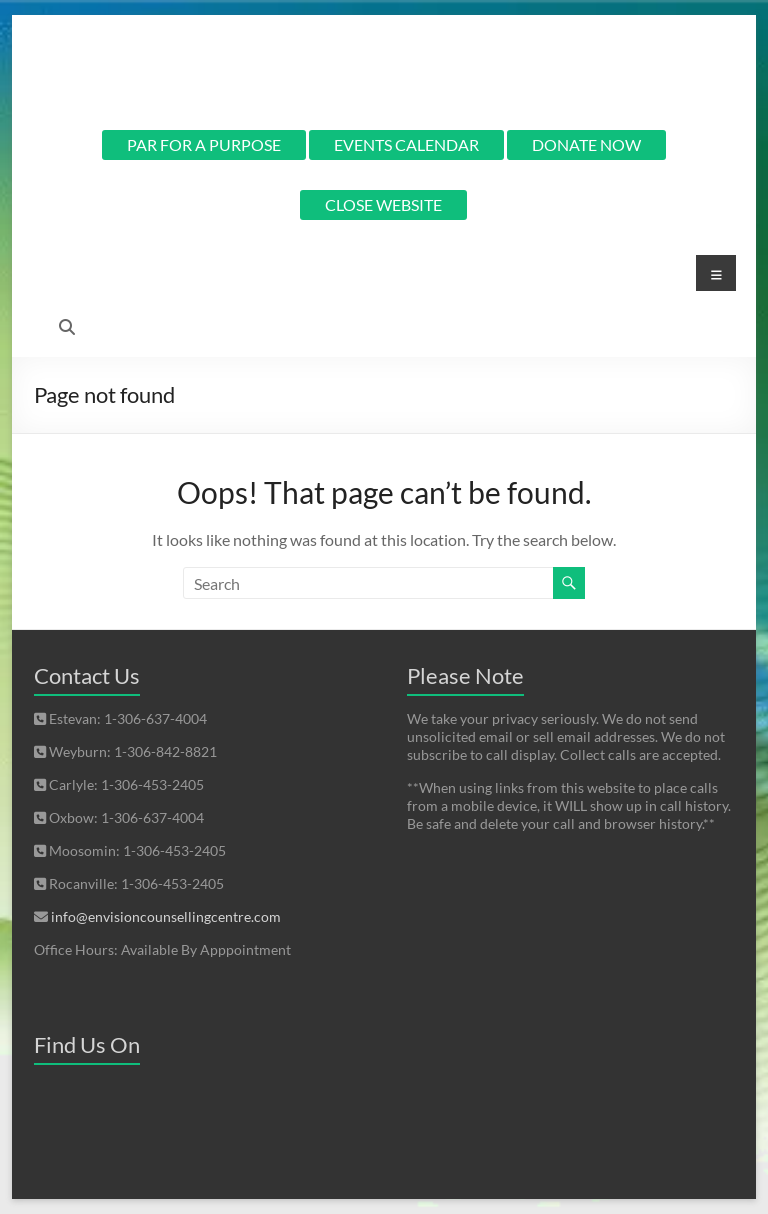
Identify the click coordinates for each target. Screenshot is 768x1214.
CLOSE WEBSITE (383, 204)
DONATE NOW (586, 144)
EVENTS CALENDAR (406, 144)
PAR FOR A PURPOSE (204, 144)
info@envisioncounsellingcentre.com (166, 916)
